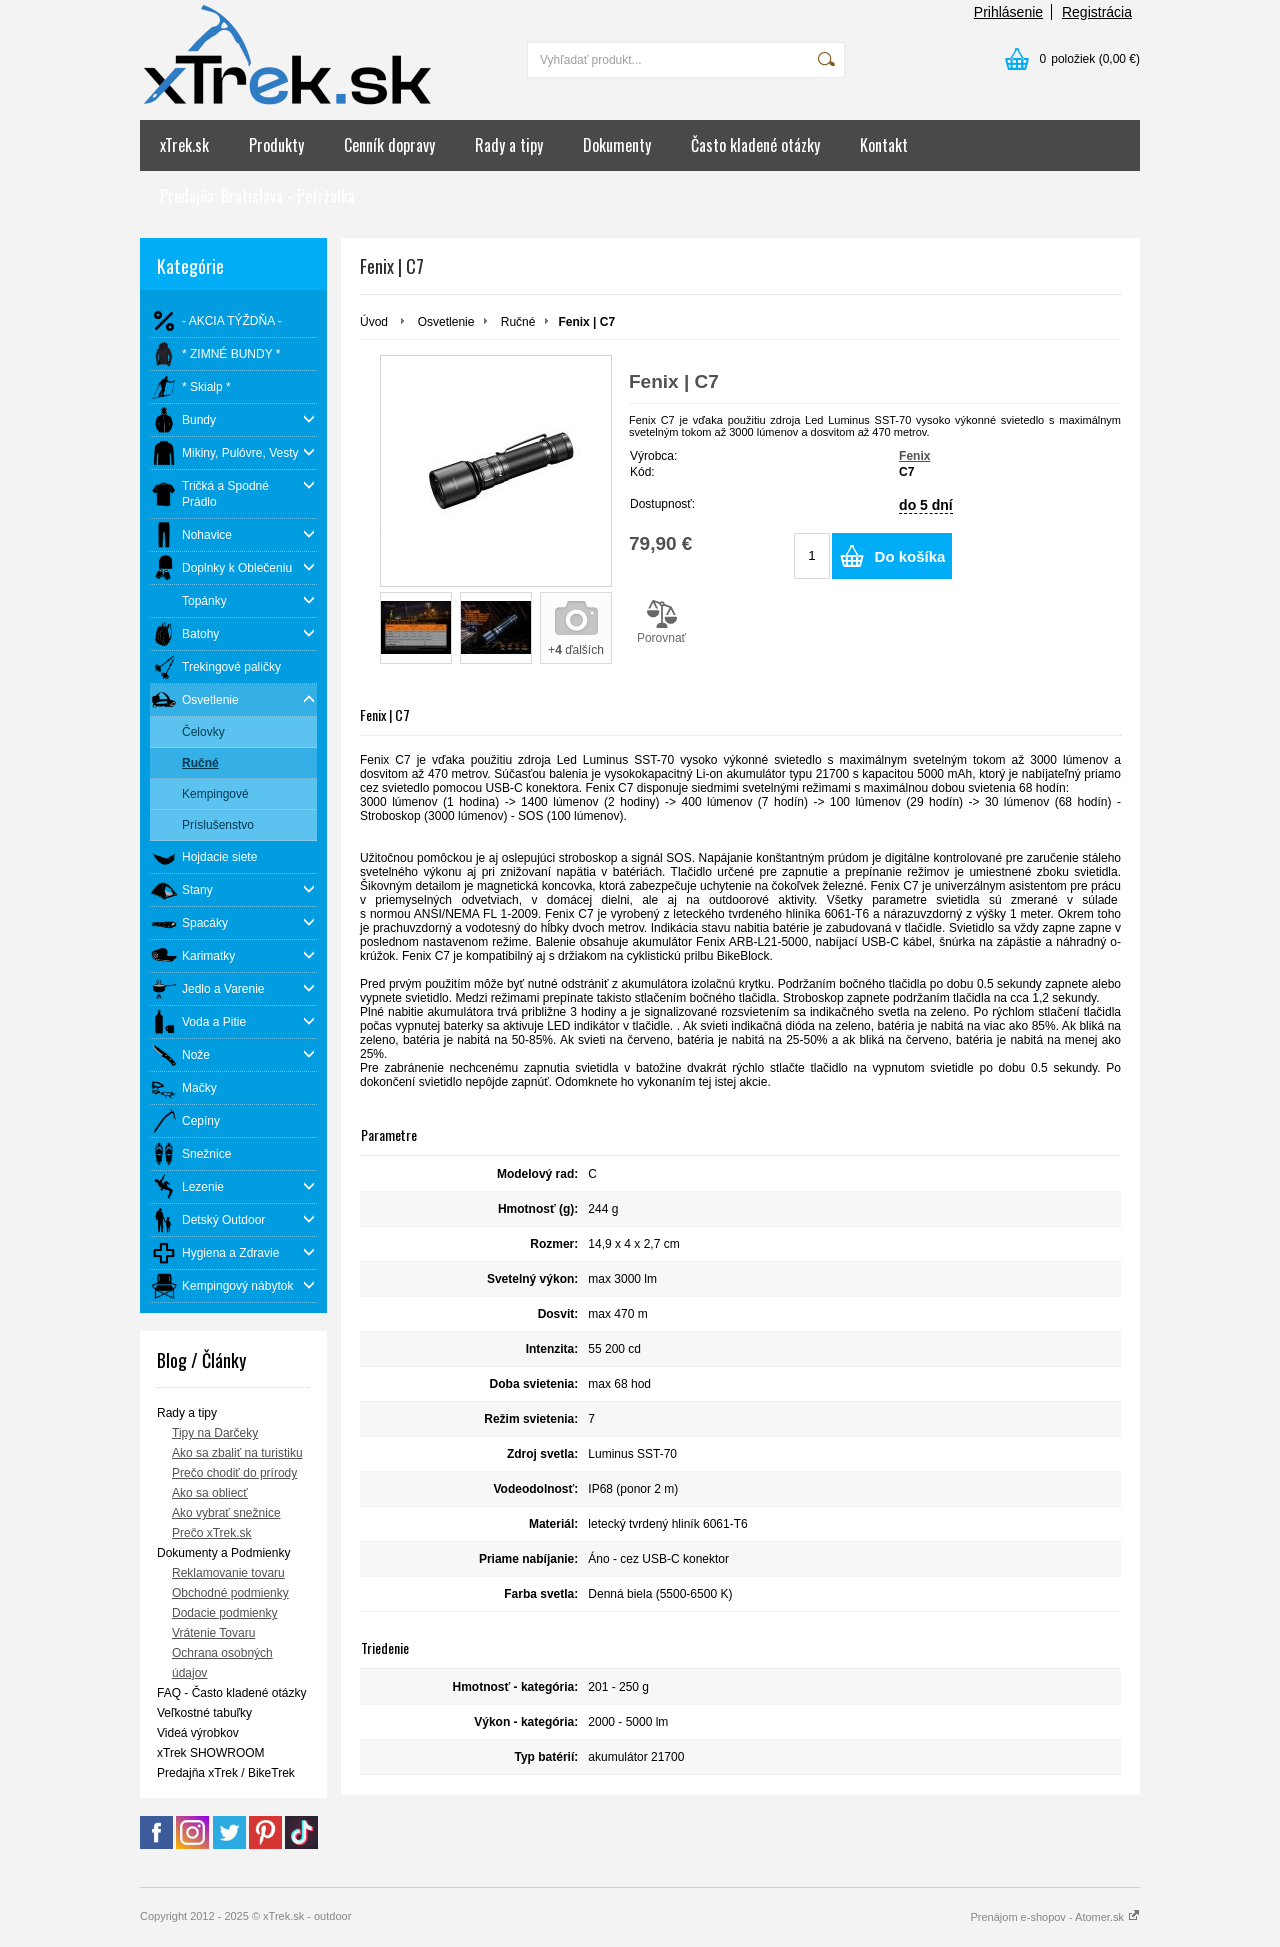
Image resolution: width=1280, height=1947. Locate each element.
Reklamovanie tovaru (228, 1573)
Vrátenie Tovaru (213, 1633)
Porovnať (661, 622)
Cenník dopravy (389, 145)
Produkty (276, 145)
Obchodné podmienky (230, 1593)
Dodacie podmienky (224, 1613)
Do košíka (910, 556)
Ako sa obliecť (210, 1493)
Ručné (518, 322)
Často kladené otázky (755, 145)
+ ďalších (576, 650)
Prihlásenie (1008, 12)
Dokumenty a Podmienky (223, 1553)
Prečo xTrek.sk (212, 1533)
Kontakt (884, 145)
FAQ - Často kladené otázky (231, 1693)
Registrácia (1097, 12)
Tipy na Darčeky (215, 1433)
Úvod (374, 322)
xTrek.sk (184, 145)
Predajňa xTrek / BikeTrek (226, 1773)
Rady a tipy (509, 145)
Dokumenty (617, 145)
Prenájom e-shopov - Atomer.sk (1055, 1917)
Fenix (914, 456)
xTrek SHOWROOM (211, 1753)
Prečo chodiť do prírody (234, 1473)
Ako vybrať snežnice (226, 1513)
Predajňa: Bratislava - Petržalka (257, 196)
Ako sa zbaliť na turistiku (237, 1453)
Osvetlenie (446, 322)
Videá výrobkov (198, 1733)
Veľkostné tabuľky (204, 1713)
